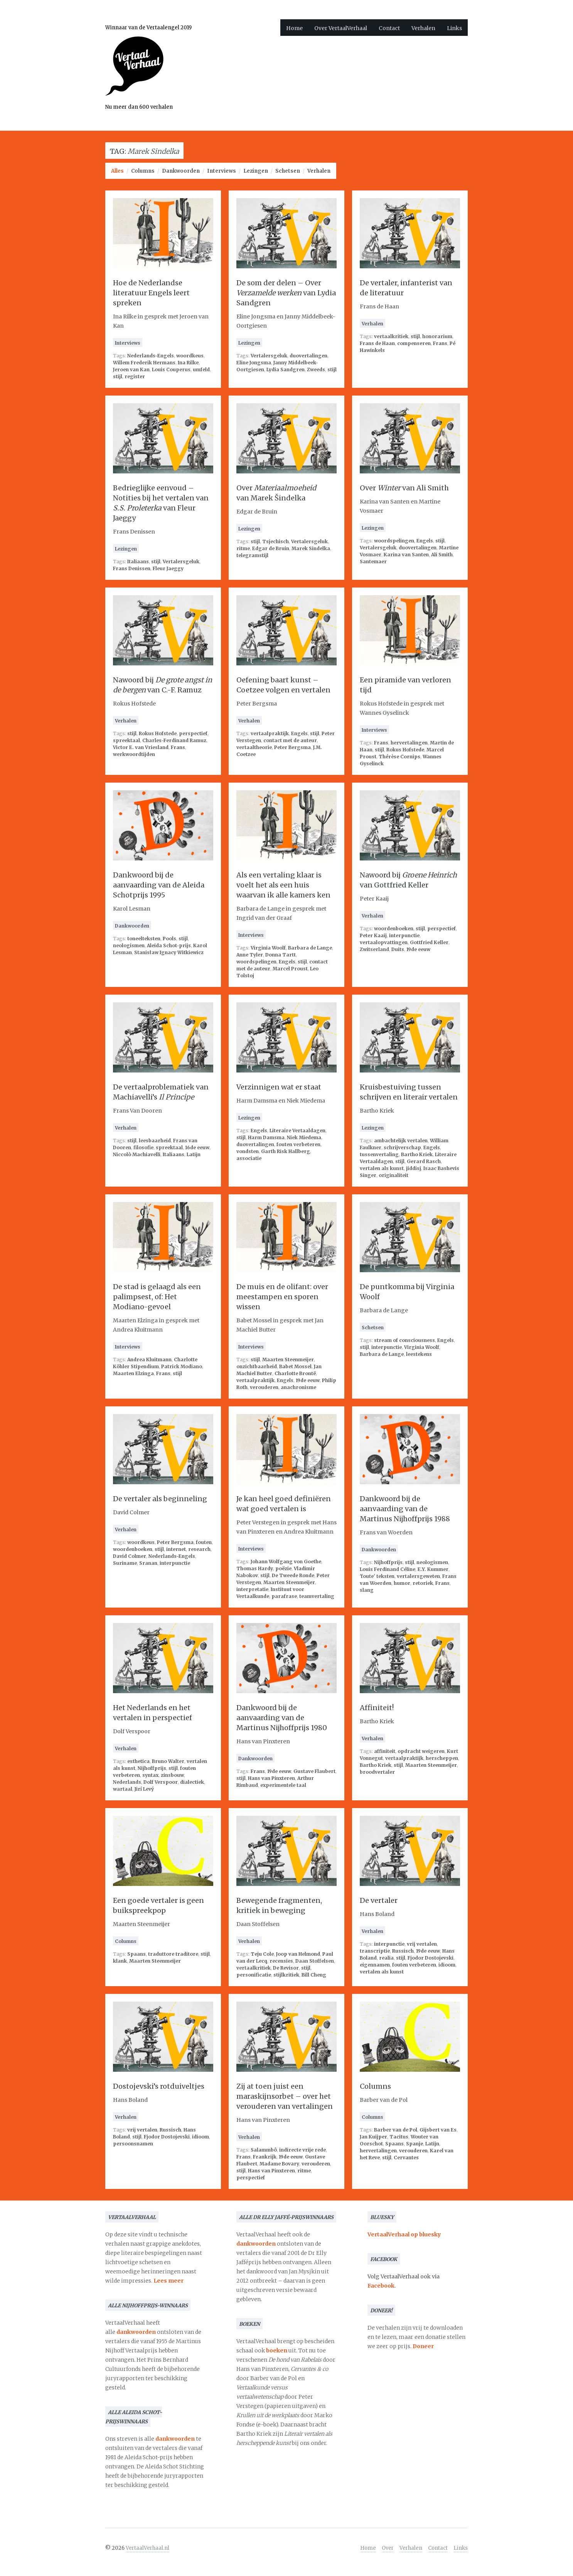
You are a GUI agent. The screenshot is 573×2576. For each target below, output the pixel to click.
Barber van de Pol (395, 2130)
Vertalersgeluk (269, 356)
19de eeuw (418, 949)
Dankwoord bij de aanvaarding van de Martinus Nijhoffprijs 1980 (281, 1717)
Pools (169, 938)
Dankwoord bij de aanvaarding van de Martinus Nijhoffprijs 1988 (405, 1508)
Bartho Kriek (417, 1154)
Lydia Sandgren (285, 369)
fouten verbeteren (298, 1144)
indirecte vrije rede (302, 2150)
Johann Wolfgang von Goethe (286, 1561)
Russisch (403, 1951)
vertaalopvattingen (384, 942)
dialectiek (192, 1782)
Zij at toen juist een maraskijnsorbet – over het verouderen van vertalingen (284, 2096)
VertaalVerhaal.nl (147, 2548)
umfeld (201, 369)
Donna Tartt (280, 955)
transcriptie (375, 1951)
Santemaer (373, 561)
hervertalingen (409, 743)
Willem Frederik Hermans (144, 362)
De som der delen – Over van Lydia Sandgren (286, 292)
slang (367, 1590)
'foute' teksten (377, 1576)
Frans (440, 343)
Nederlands (127, 1782)
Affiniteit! (377, 1707)
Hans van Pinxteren (271, 1778)
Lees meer (168, 2280)
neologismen (129, 945)
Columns (143, 171)
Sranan (148, 1563)
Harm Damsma (266, 1137)
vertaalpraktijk (270, 733)
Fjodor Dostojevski (430, 1958)
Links (454, 28)
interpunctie (404, 935)
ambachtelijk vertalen (401, 1140)
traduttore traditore (173, 1954)
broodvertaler (377, 1772)
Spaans (136, 1954)
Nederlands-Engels (150, 356)
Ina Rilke (188, 362)
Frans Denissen (131, 568)
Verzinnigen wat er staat (278, 1087)
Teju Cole (262, 1954)
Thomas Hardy (254, 1568)
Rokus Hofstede (158, 733)
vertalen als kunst (382, 1168)
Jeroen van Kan (131, 369)
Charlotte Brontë (295, 1373)
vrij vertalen (422, 1944)
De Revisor (286, 1968)
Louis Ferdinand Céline (387, 1569)
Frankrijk (264, 2157)
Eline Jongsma (253, 362)
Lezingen (255, 171)
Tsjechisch (275, 541)
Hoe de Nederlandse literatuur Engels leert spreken (151, 292)
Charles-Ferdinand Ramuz (174, 740)
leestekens (419, 1354)
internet (176, 1549)
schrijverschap (402, 1147)
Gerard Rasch (424, 1161)
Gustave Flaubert (314, 1771)
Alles (117, 171)
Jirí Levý (144, 1789)
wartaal (122, 1789)
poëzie (283, 1568)
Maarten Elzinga (133, 1373)
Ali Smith (442, 554)
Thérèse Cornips (399, 756)
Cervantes (406, 2157)
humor (402, 1583)
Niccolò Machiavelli (136, 1154)
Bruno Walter (168, 1761)
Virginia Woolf (268, 948)
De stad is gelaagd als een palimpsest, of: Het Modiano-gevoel (157, 1296)
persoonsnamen (133, 2144)
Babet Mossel (295, 1366)
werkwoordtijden (134, 754)
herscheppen (442, 1758)
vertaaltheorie (254, 747)
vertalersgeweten (418, 1576)
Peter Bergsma (292, 747)
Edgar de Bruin (270, 548)
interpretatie (252, 1589)
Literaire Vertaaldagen (297, 1130)
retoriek (423, 1583)
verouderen (264, 1387)
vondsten (247, 1151)
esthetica (138, 1761)
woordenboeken (393, 928)
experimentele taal (283, 1785)
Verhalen (423, 28)
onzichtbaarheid (256, 1366)
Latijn (194, 1154)
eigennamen (375, 1965)
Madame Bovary (279, 2164)
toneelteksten (143, 938)
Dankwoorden (181, 171)
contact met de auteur (290, 740)
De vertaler (379, 1900)
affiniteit (384, 1751)
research (199, 1549)
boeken (276, 2350)
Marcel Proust (290, 968)
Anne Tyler (249, 955)
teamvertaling (316, 1596)
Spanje (414, 2144)
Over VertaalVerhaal (340, 28)
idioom (446, 1965)
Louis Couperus (171, 369)
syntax (150, 1775)
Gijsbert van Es (438, 2130)
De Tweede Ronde (293, 1575)
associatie (248, 1158)
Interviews (221, 171)
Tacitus (398, 2137)
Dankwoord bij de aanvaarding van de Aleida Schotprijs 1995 (158, 884)
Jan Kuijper (373, 2137)
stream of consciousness (404, 1340)
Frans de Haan (377, 343)
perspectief (193, 733)
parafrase (284, 1596)
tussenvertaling (379, 1154)
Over (388, 2548)
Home (294, 28)
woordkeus (190, 356)
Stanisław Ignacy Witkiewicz (169, 952)
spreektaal (126, 740)
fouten (204, 1542)
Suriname (125, 1563)
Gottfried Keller (429, 942)
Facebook (380, 2285)
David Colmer (129, 1556)
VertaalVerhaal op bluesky (404, 2234)
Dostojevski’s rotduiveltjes (158, 2086)
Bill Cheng (314, 1975)
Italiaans (138, 561)
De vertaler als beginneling (160, 1498)
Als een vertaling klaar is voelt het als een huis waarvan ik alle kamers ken (283, 884)
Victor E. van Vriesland (141, 747)
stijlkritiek (286, 1975)
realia (386, 1958)
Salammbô (264, 2150)
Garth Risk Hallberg (285, 1151)
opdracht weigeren (421, 1751)
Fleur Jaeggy (168, 568)
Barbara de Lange (310, 948)
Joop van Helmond (298, 1954)
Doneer (423, 2346)
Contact (389, 28)
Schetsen (287, 171)
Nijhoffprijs (388, 1562)
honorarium (437, 336)
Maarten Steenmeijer (288, 1359)
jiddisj (413, 1168)
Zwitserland (374, 949)
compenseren (414, 343)
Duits (397, 949)
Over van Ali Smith (404, 487)
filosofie (143, 1147)
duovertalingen (308, 356)
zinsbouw (172, 1775)
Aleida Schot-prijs (169, 945)
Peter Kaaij (373, 935)
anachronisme (298, 1387)
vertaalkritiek (391, 336)
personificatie (253, 1975)
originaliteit (393, 1175)
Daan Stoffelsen (314, 1961)
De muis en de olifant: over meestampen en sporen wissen (282, 1296)
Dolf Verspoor (160, 1782)
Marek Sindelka (311, 548)
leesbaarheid (155, 1140)
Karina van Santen (406, 554)
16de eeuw (197, 1147)
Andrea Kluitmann (149, 1359)
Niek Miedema (304, 1137)
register (135, 376)
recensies (281, 1961)
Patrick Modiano (181, 1366)
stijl (117, 376)
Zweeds (316, 369)
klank (120, 1961)
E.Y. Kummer (433, 1569)
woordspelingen (394, 541)
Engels (424, 541)
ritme (243, 548)
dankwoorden (136, 2332)
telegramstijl (252, 555)
